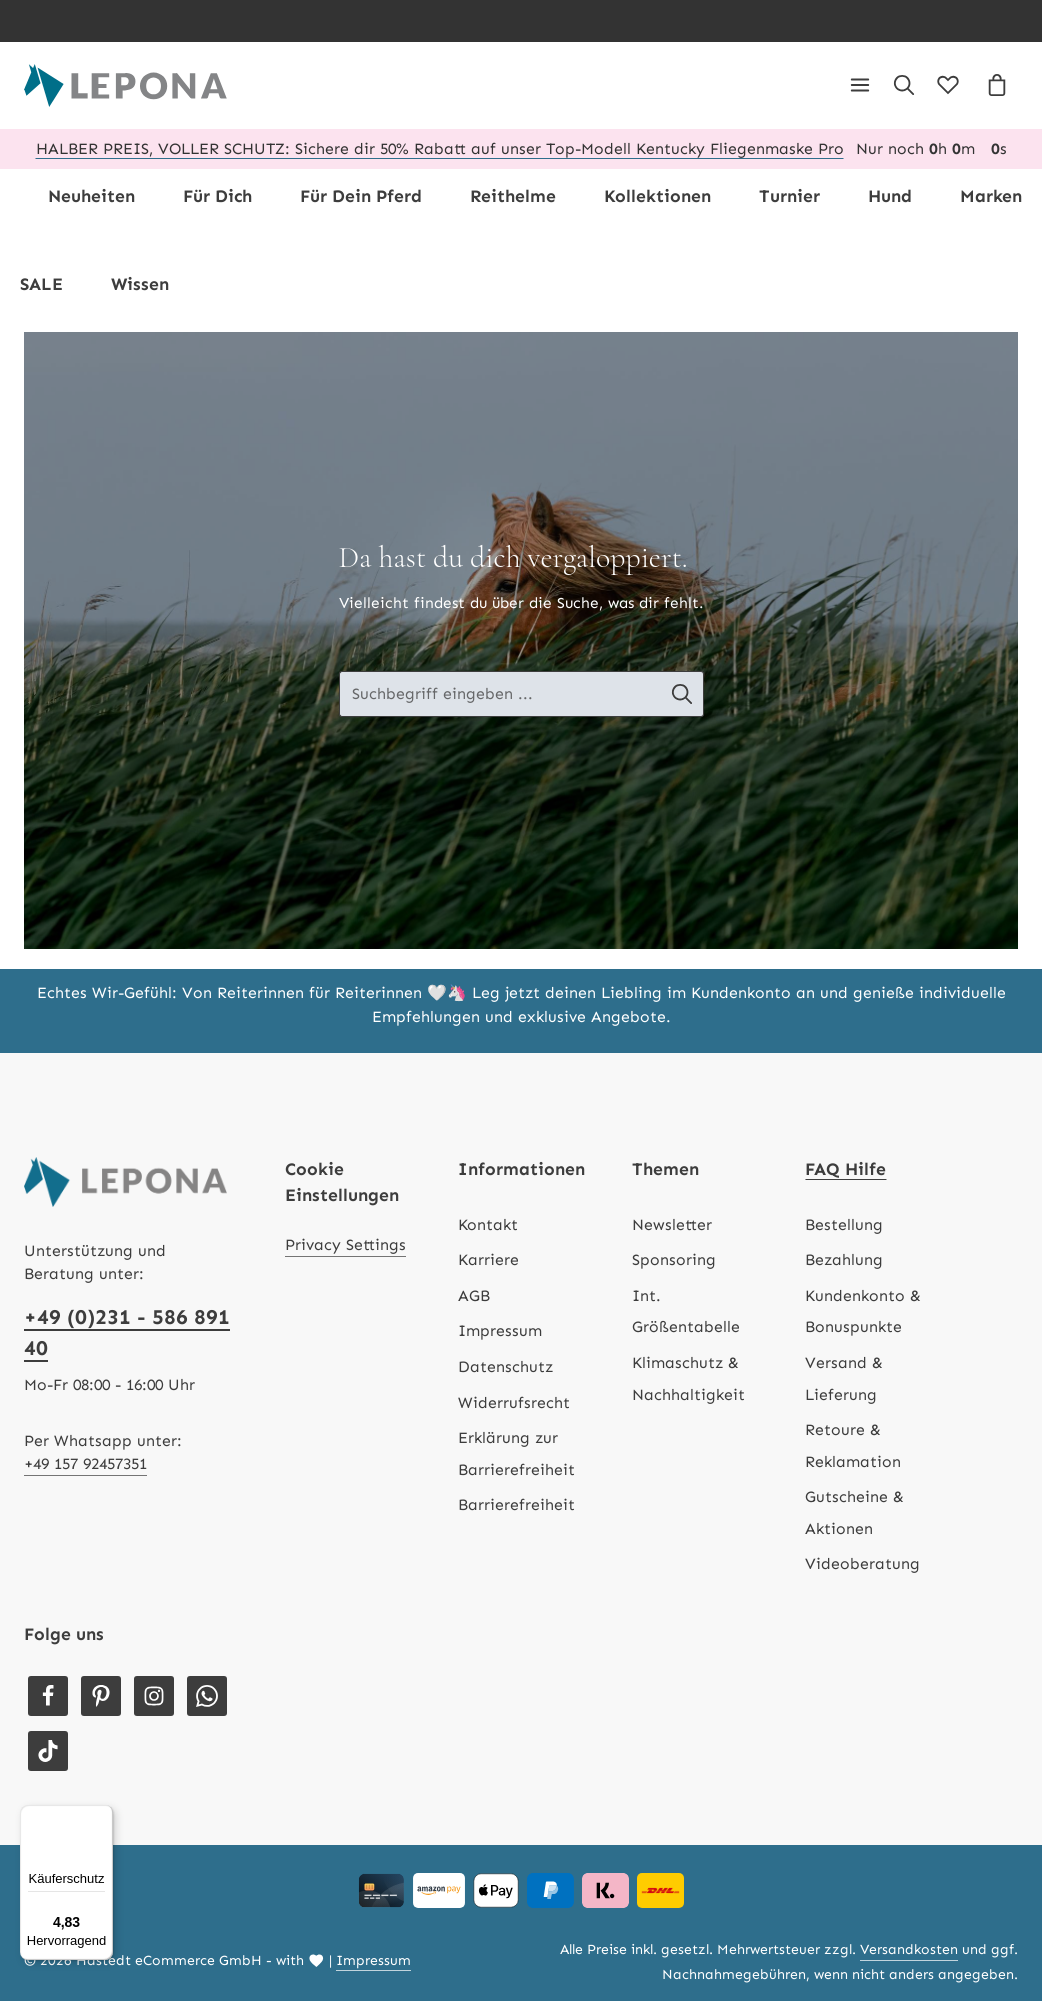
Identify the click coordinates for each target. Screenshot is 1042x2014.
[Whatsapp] (207, 1709)
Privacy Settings (345, 1257)
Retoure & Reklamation (853, 1458)
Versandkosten (909, 1962)
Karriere (488, 1273)
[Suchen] (904, 92)
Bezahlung (844, 1273)
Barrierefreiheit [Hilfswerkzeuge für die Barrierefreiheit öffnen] (516, 1517)
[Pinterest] (101, 1709)
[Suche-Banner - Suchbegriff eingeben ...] (500, 707)
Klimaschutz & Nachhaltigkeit (688, 1391)
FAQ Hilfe (845, 1182)
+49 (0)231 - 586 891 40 (127, 1346)
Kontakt (488, 1237)
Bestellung (844, 1237)
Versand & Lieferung (844, 1391)
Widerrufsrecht (514, 1415)
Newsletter (672, 1237)
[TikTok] (48, 1764)
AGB (474, 1308)
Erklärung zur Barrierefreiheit (516, 1466)
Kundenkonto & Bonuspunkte (863, 1324)
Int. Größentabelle (686, 1324)
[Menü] (860, 92)
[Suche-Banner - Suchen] (688, 707)
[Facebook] (48, 1709)
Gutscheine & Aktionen (854, 1525)
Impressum (500, 1344)
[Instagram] (154, 1709)
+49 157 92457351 (85, 1476)
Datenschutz (505, 1379)
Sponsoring (674, 1273)
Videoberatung (862, 1576)
